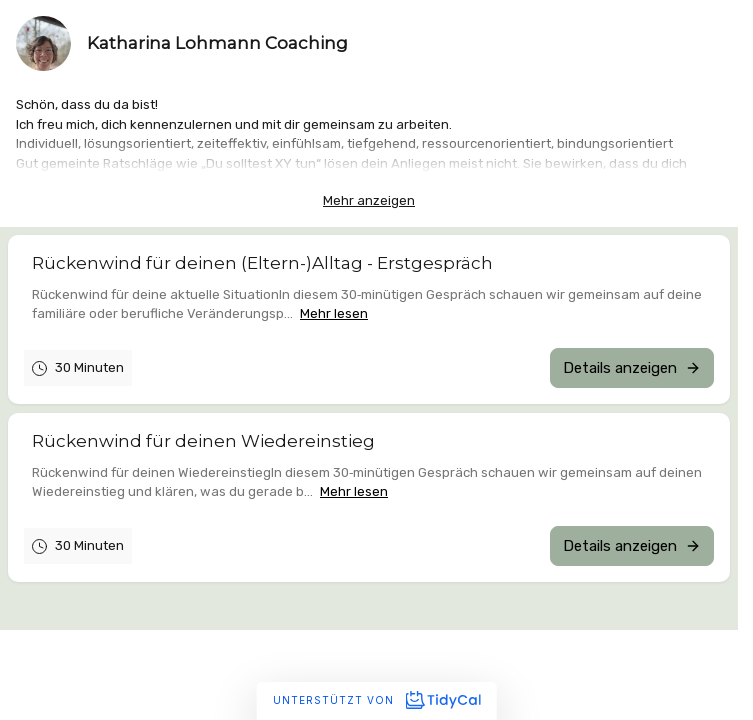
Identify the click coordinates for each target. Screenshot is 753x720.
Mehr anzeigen (369, 200)
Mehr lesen (334, 313)
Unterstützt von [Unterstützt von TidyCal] (376, 700)
